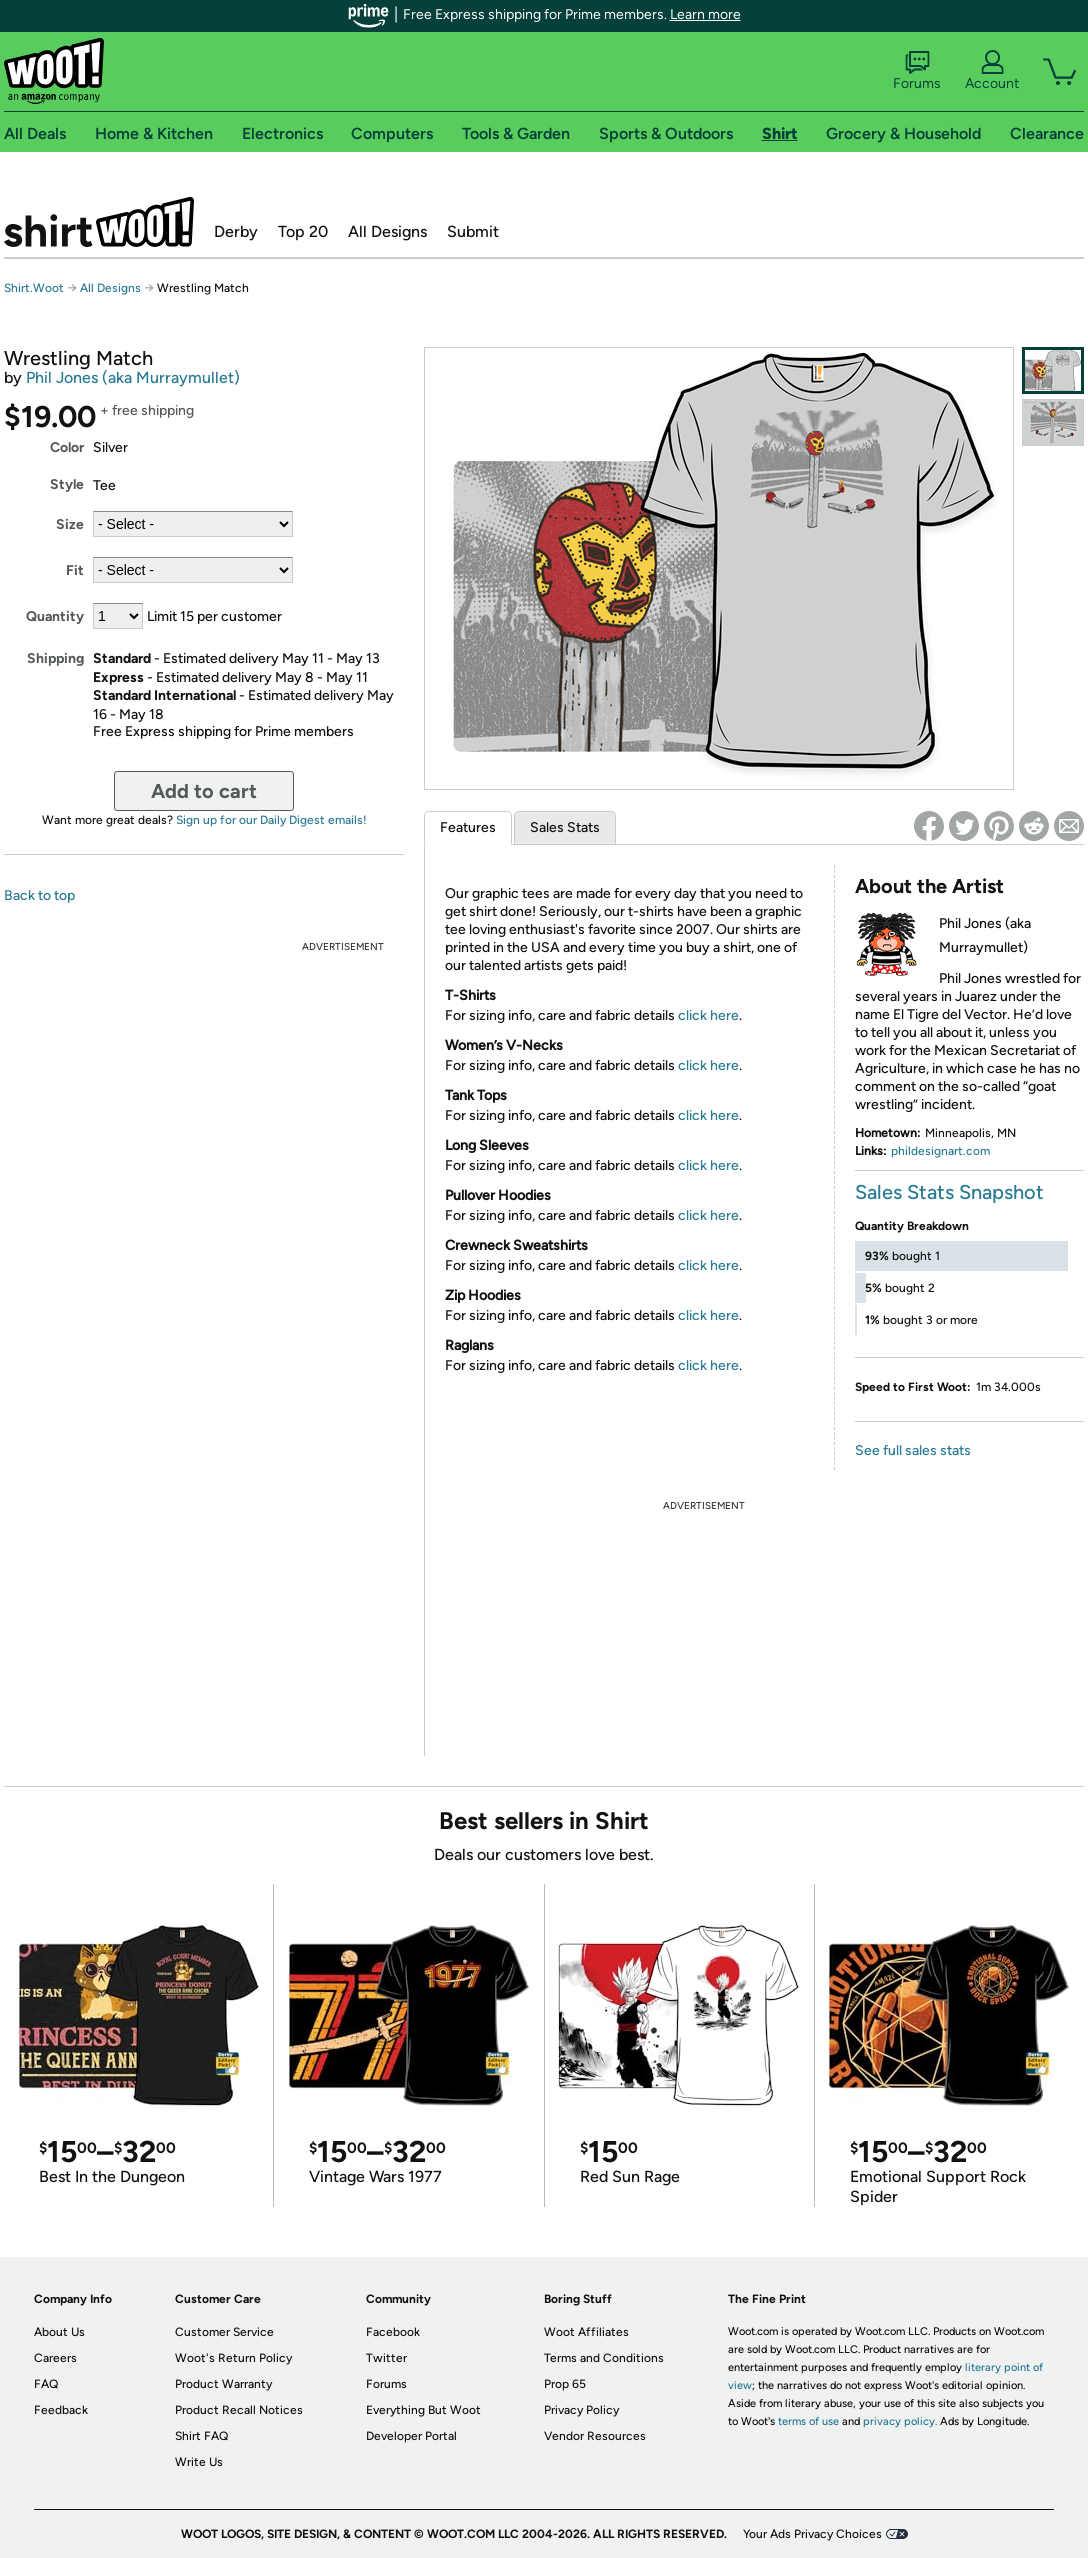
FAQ (46, 2384)
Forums (917, 71)
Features (468, 827)
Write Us (199, 2462)
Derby (236, 231)
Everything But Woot (423, 2410)
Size (70, 524)
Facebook (393, 2332)
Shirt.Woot (99, 222)
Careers (55, 2358)
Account (992, 71)
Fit (75, 570)
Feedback (61, 2410)
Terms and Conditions (604, 2358)
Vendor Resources (595, 2436)
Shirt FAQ (201, 2436)
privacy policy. (900, 2421)
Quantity (55, 616)
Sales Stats (565, 827)
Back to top (39, 895)
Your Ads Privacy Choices (812, 2534)
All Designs (387, 231)
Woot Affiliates (586, 2332)
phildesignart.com (940, 1151)
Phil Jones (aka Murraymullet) (133, 377)
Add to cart (204, 791)
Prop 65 (565, 2384)
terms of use (808, 2421)
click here (708, 1015)
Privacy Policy (581, 2410)
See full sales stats (913, 1450)
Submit (473, 231)
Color (67, 447)
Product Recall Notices (239, 2410)
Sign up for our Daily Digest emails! (271, 820)
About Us (59, 2332)
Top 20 (303, 231)
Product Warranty (223, 2384)
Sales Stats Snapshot (949, 1192)
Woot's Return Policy (233, 2358)
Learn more (705, 14)
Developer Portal (411, 2436)
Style (67, 484)
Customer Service (224, 2332)
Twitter (386, 2358)
